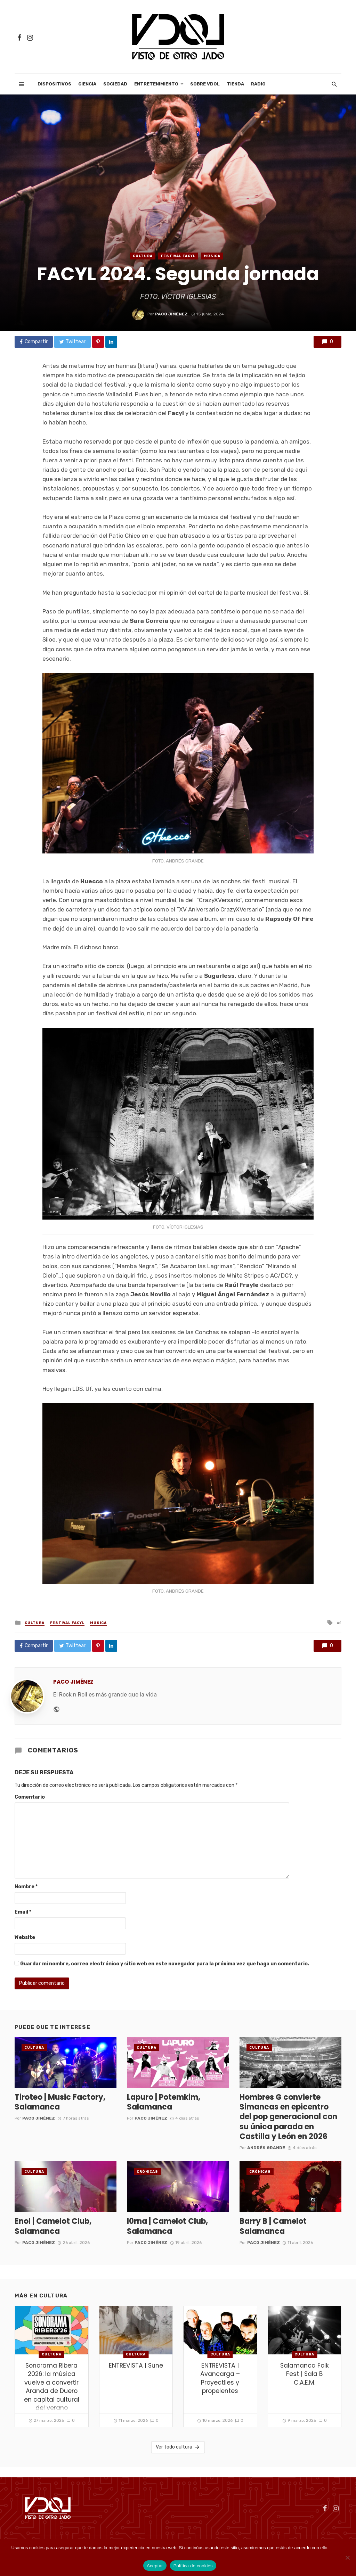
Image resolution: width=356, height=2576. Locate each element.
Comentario (30, 1797)
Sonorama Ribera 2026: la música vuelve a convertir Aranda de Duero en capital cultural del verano (51, 2386)
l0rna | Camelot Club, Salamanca (167, 2226)
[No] (347, 2557)
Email (23, 1912)
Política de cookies (193, 2565)
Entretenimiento (156, 83)
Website (25, 1937)
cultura (143, 256)
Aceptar (155, 2565)
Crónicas (147, 2172)
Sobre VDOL (205, 83)
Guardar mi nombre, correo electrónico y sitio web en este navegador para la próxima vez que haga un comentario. (164, 1964)
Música (212, 256)
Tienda (235, 83)
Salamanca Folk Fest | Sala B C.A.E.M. (304, 2374)
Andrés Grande (266, 2147)
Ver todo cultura (178, 2447)
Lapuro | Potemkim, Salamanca (163, 2102)
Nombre (26, 1887)
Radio (258, 83)
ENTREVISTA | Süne (136, 2365)
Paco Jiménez (171, 314)
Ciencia (87, 83)
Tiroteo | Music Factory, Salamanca (60, 2102)
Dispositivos (54, 83)
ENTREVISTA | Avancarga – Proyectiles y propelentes (220, 2378)
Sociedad (115, 83)
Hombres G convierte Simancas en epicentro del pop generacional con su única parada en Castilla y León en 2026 (288, 2117)
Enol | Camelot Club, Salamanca (53, 2226)
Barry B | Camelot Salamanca (273, 2226)
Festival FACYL (178, 256)
